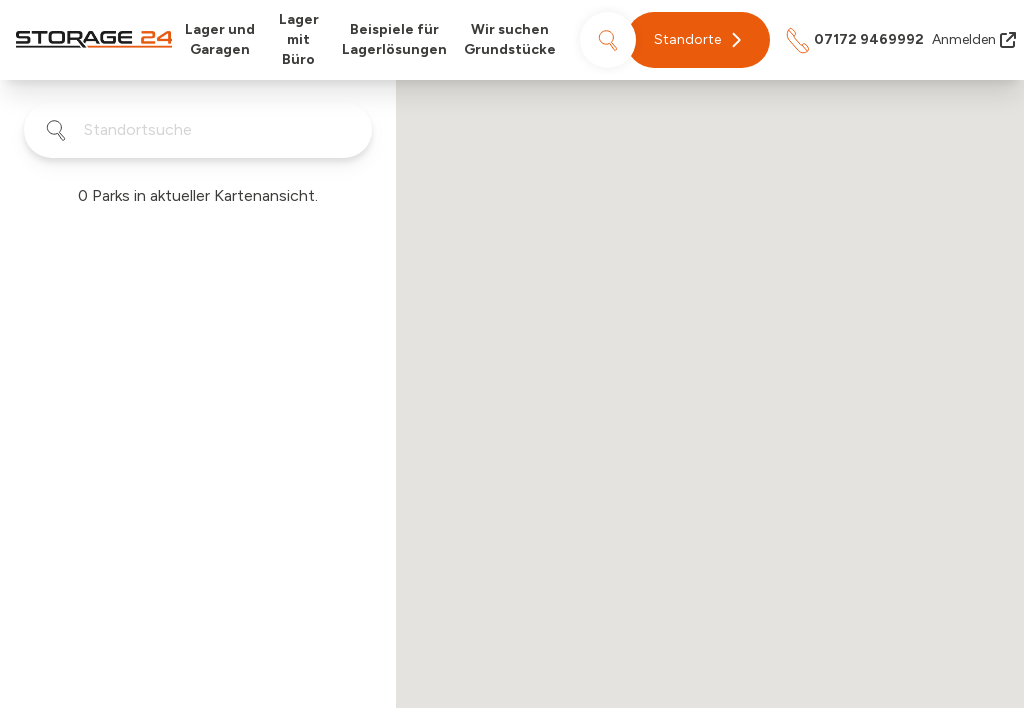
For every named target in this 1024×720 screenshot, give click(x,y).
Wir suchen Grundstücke (510, 39)
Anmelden (974, 39)
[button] (698, 40)
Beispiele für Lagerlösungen (394, 39)
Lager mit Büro (299, 39)
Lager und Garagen (220, 39)
